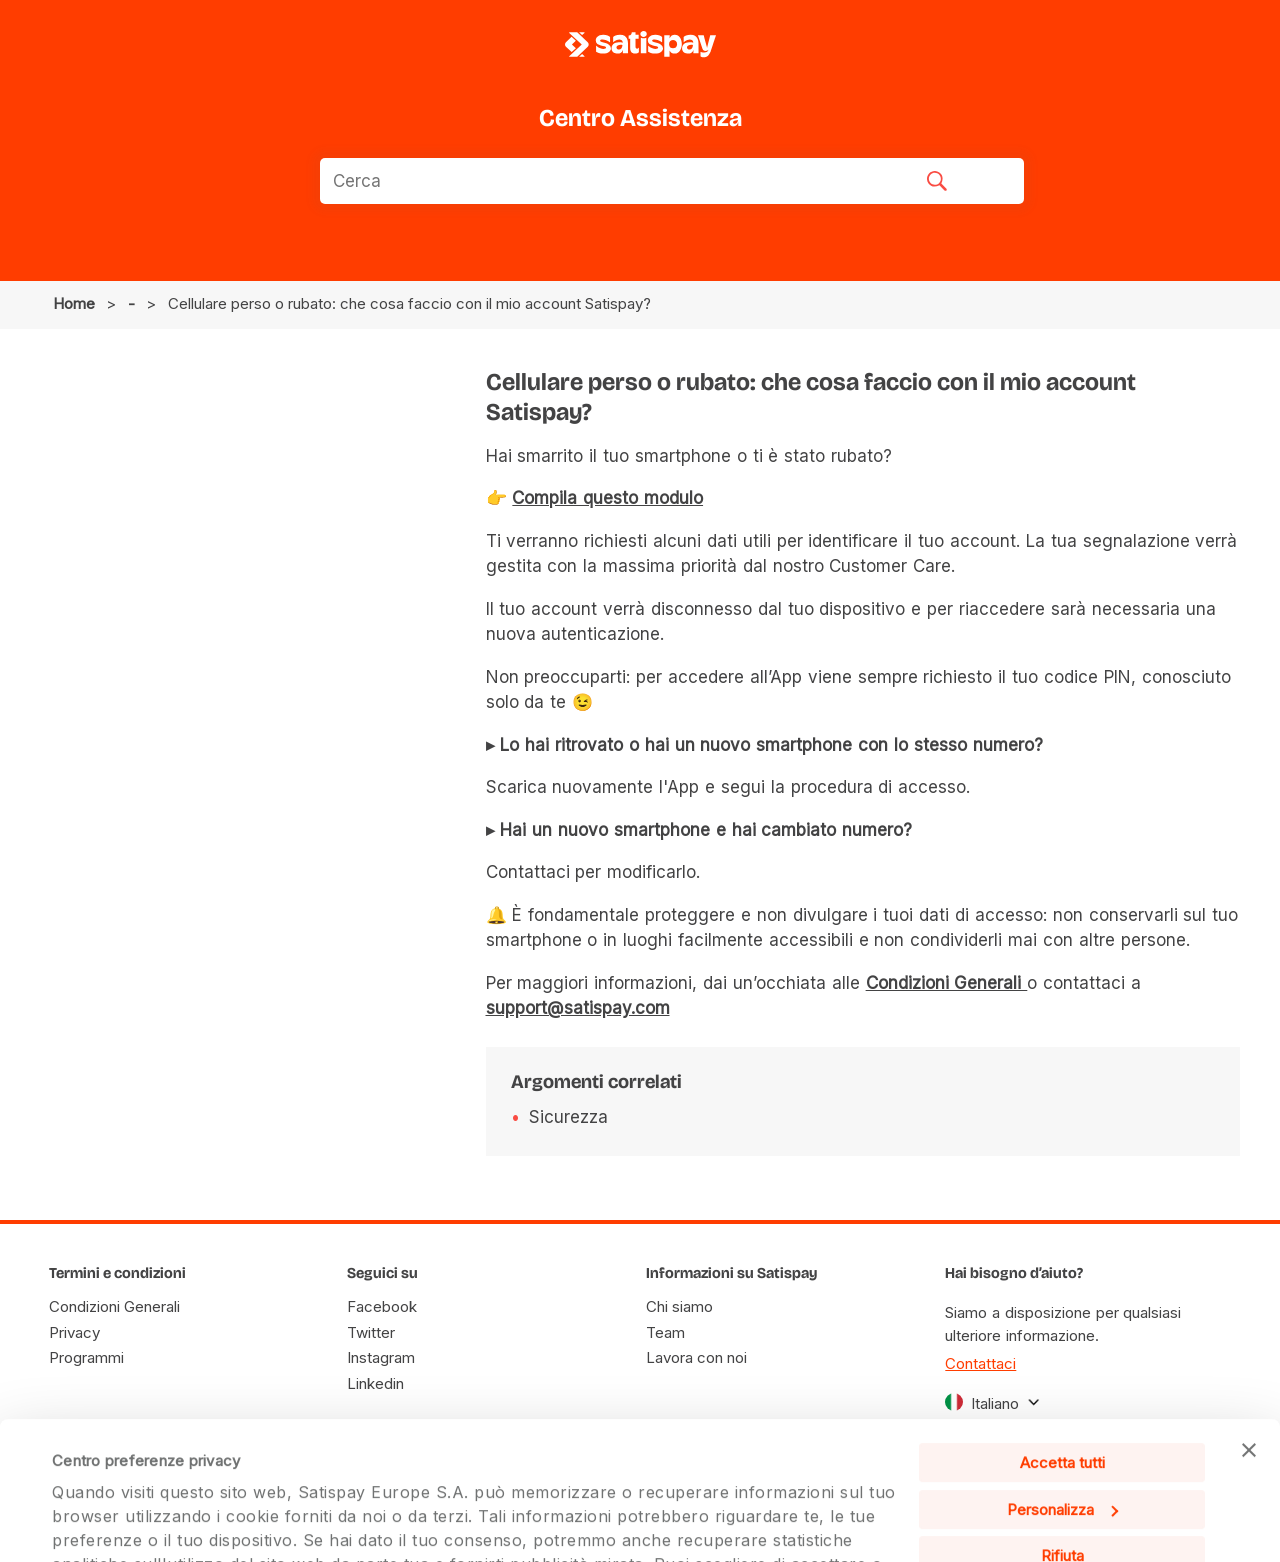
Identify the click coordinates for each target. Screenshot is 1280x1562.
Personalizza (1062, 1371)
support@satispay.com (578, 1008)
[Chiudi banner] (1249, 1313)
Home (74, 303)
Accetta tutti (1062, 1325)
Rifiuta (1062, 1418)
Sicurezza (568, 1117)
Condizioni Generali (947, 983)
